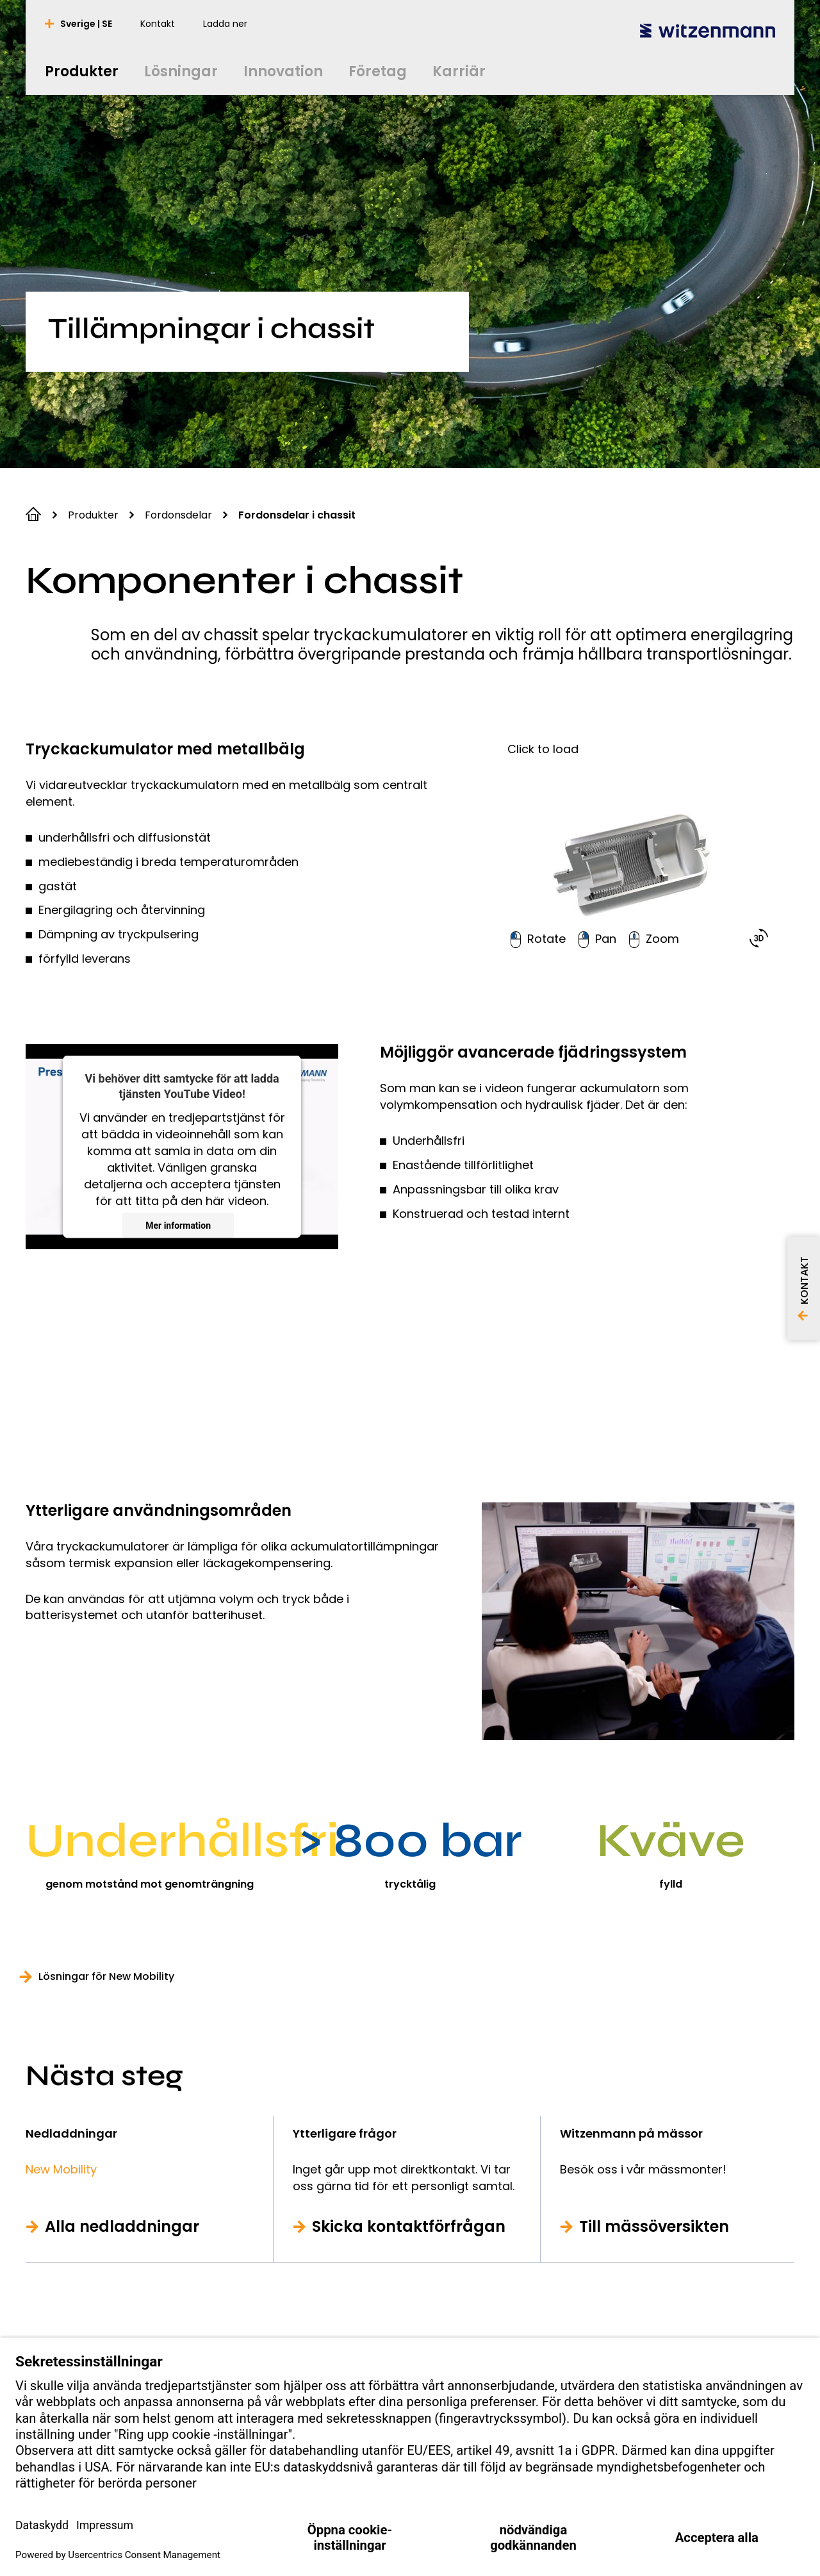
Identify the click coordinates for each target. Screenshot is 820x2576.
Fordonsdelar (178, 515)
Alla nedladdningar (122, 2226)
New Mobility (61, 2169)
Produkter (93, 515)
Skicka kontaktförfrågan (408, 2226)
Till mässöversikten (654, 2226)
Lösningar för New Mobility (106, 1977)
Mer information (178, 1225)
